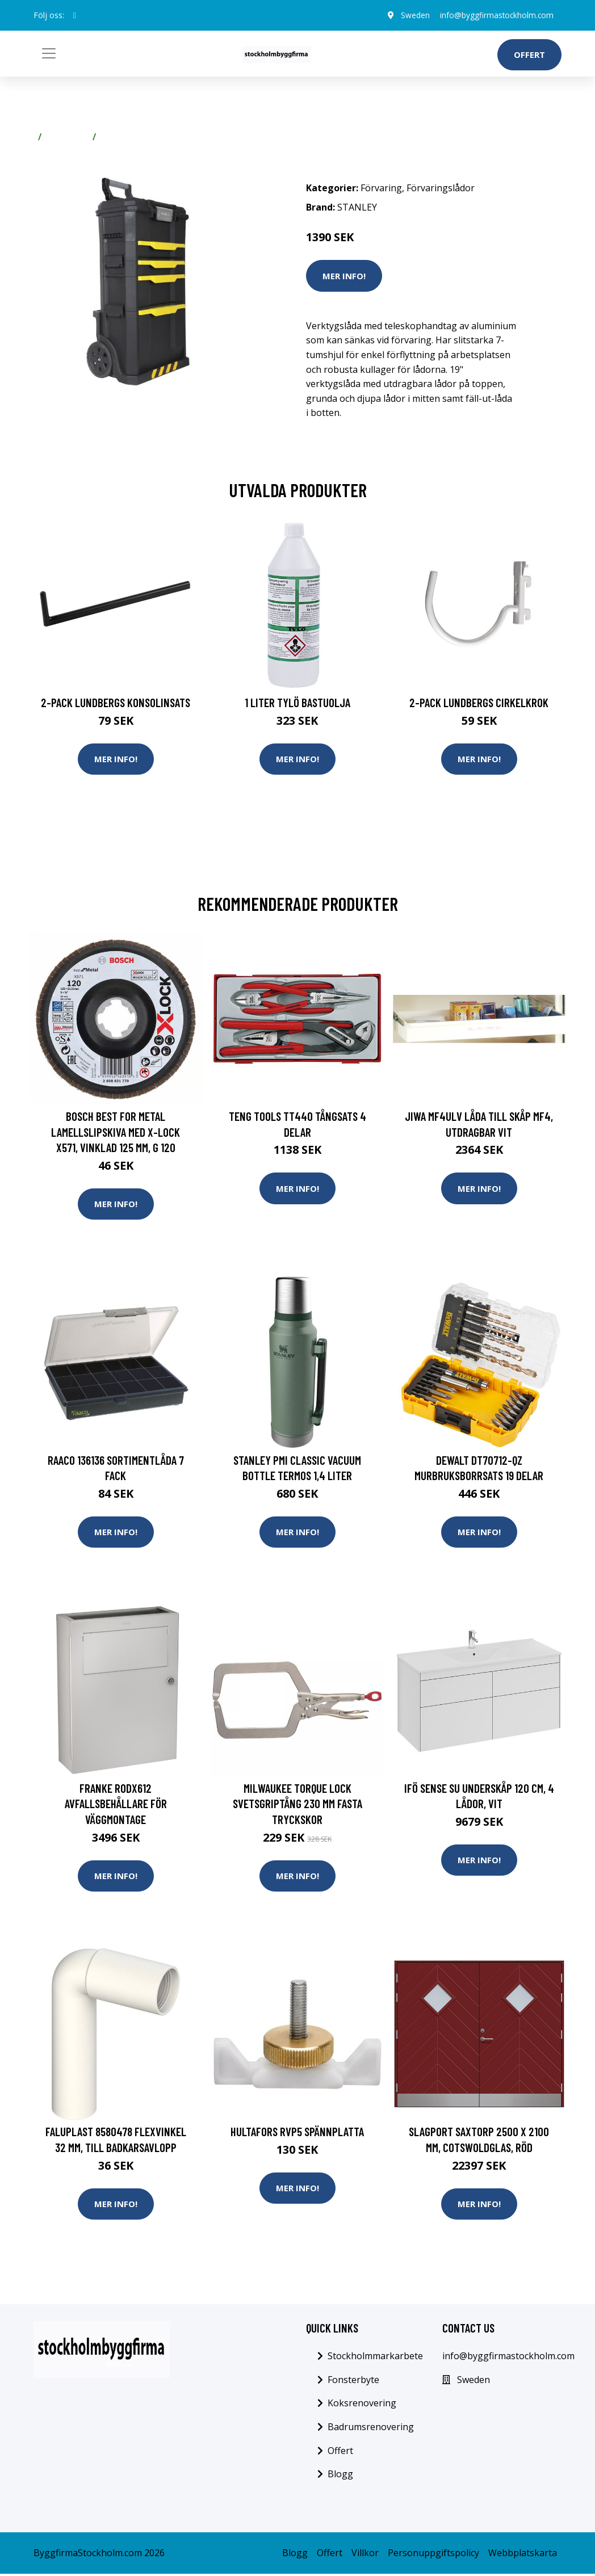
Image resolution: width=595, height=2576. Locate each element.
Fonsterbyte (353, 2381)
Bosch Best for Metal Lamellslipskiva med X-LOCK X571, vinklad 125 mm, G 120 (115, 1132)
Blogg (340, 2476)
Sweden (411, 15)
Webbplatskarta (522, 2554)
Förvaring (67, 137)
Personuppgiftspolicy (433, 2554)
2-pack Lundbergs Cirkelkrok (478, 702)
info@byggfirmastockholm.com (494, 15)
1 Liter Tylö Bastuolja (297, 702)
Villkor (365, 2554)
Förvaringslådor (135, 137)
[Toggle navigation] (48, 53)
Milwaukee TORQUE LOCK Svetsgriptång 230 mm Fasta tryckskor (297, 1804)
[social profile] (75, 15)
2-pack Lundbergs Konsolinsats (115, 702)
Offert (529, 54)
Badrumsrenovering (371, 2428)
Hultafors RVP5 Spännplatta (297, 2133)
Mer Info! (344, 275)
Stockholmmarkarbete (375, 2358)
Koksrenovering (362, 2405)
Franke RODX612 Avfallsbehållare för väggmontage (116, 1804)
